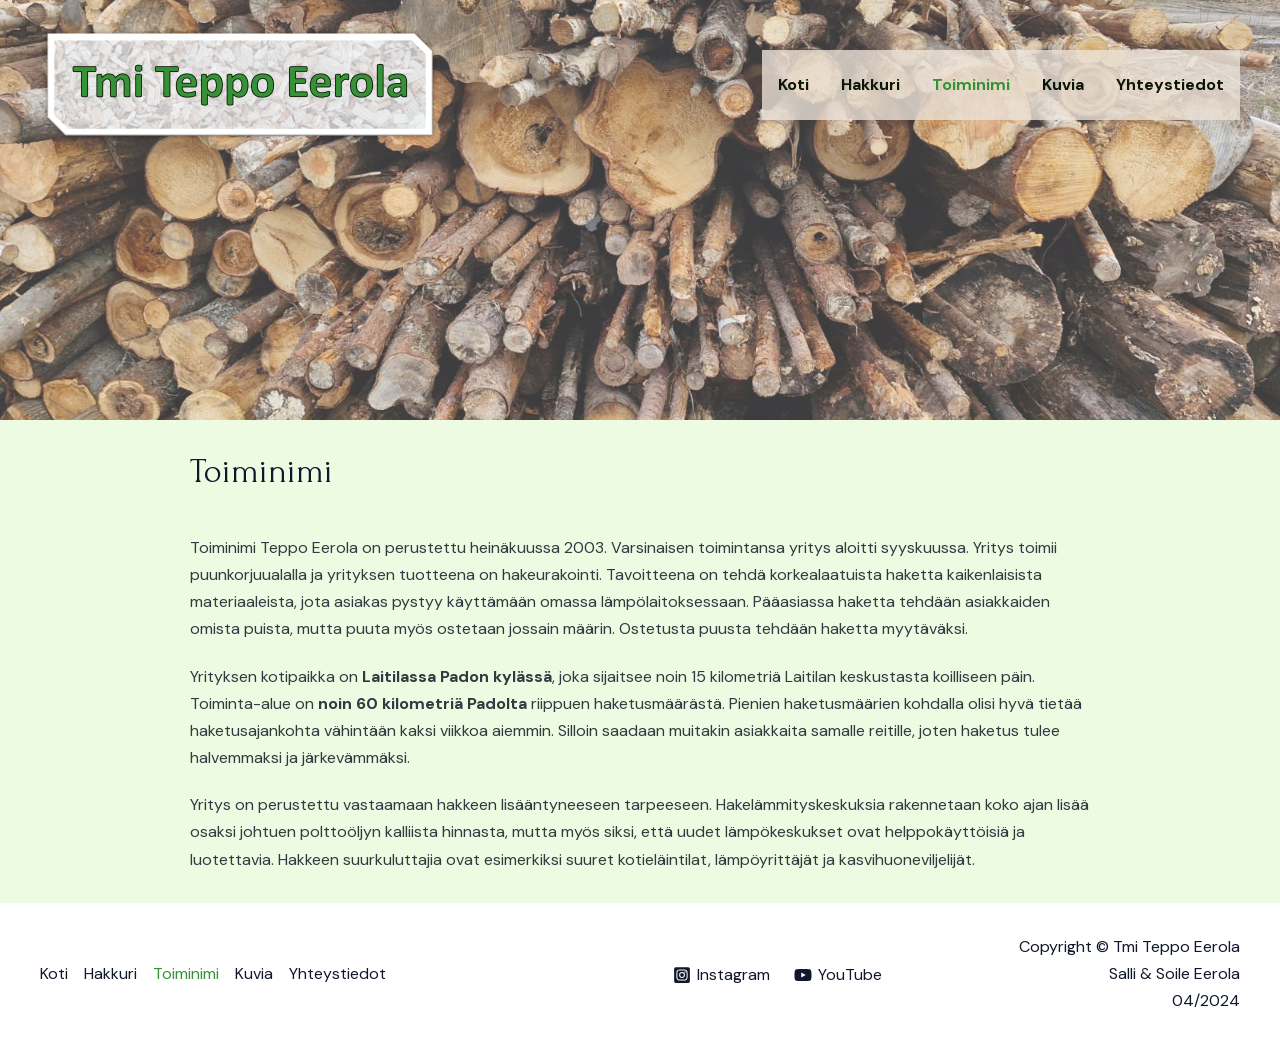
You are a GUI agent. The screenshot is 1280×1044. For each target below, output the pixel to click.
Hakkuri (870, 84)
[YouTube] (838, 975)
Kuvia (1063, 84)
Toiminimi (971, 84)
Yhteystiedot (1170, 84)
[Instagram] (721, 975)
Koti (793, 84)
